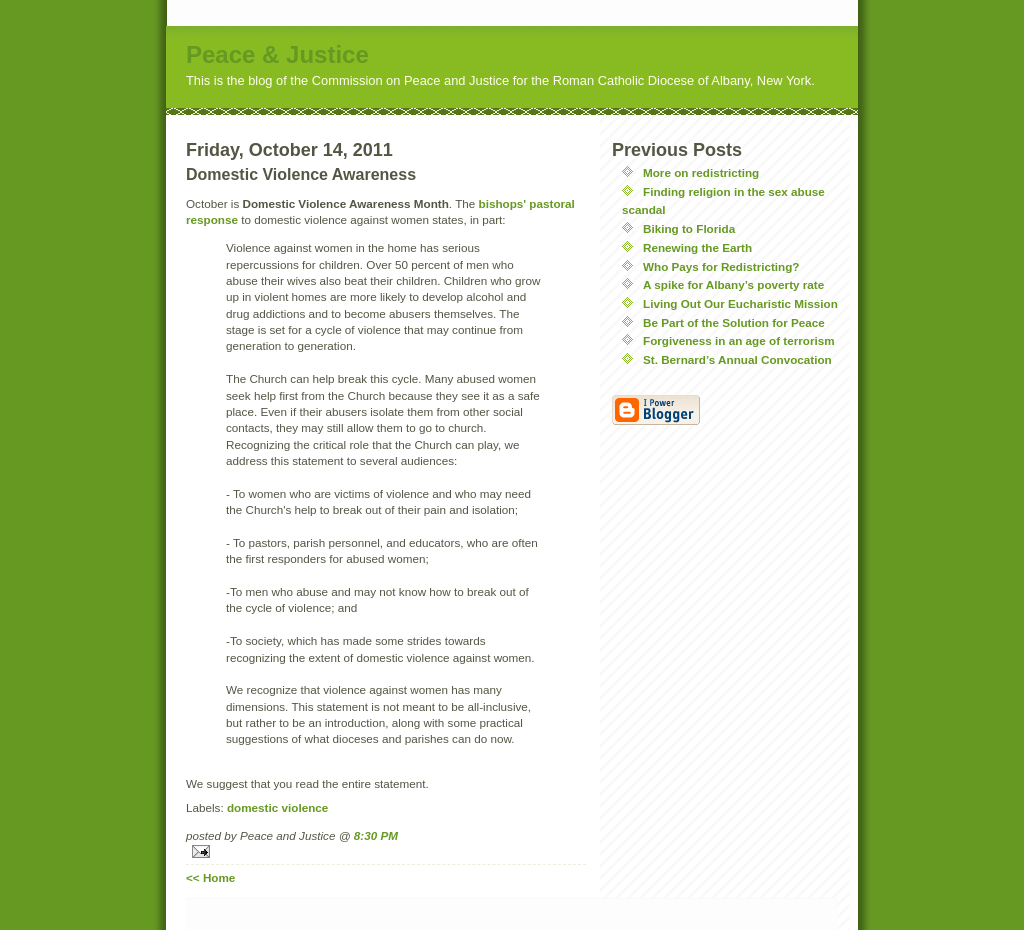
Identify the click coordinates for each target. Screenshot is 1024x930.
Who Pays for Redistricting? (721, 266)
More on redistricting (701, 172)
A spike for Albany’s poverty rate (733, 284)
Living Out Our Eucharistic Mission (740, 303)
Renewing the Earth (697, 247)
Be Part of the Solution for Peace (734, 322)
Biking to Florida (689, 228)
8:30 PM (376, 835)
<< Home (210, 877)
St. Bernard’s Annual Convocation (737, 359)
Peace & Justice (277, 54)
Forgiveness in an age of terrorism (739, 340)
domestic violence (277, 807)
